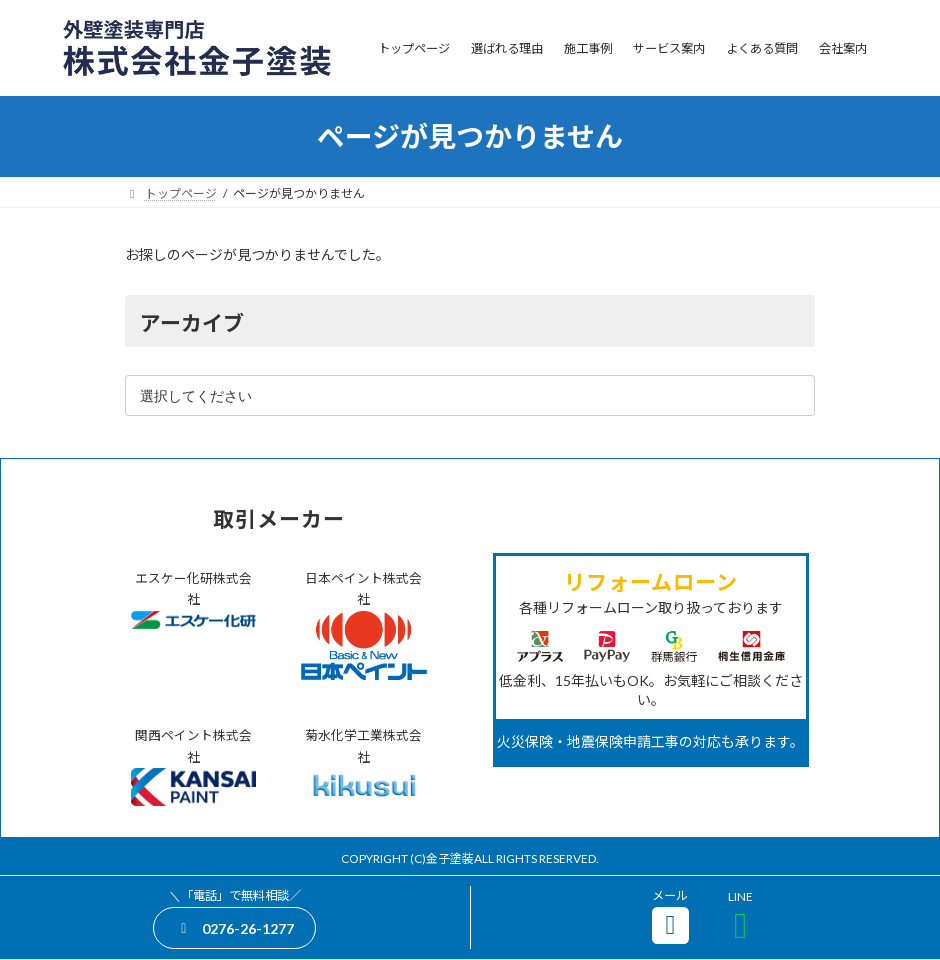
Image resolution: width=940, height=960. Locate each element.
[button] (234, 927)
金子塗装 (450, 858)
